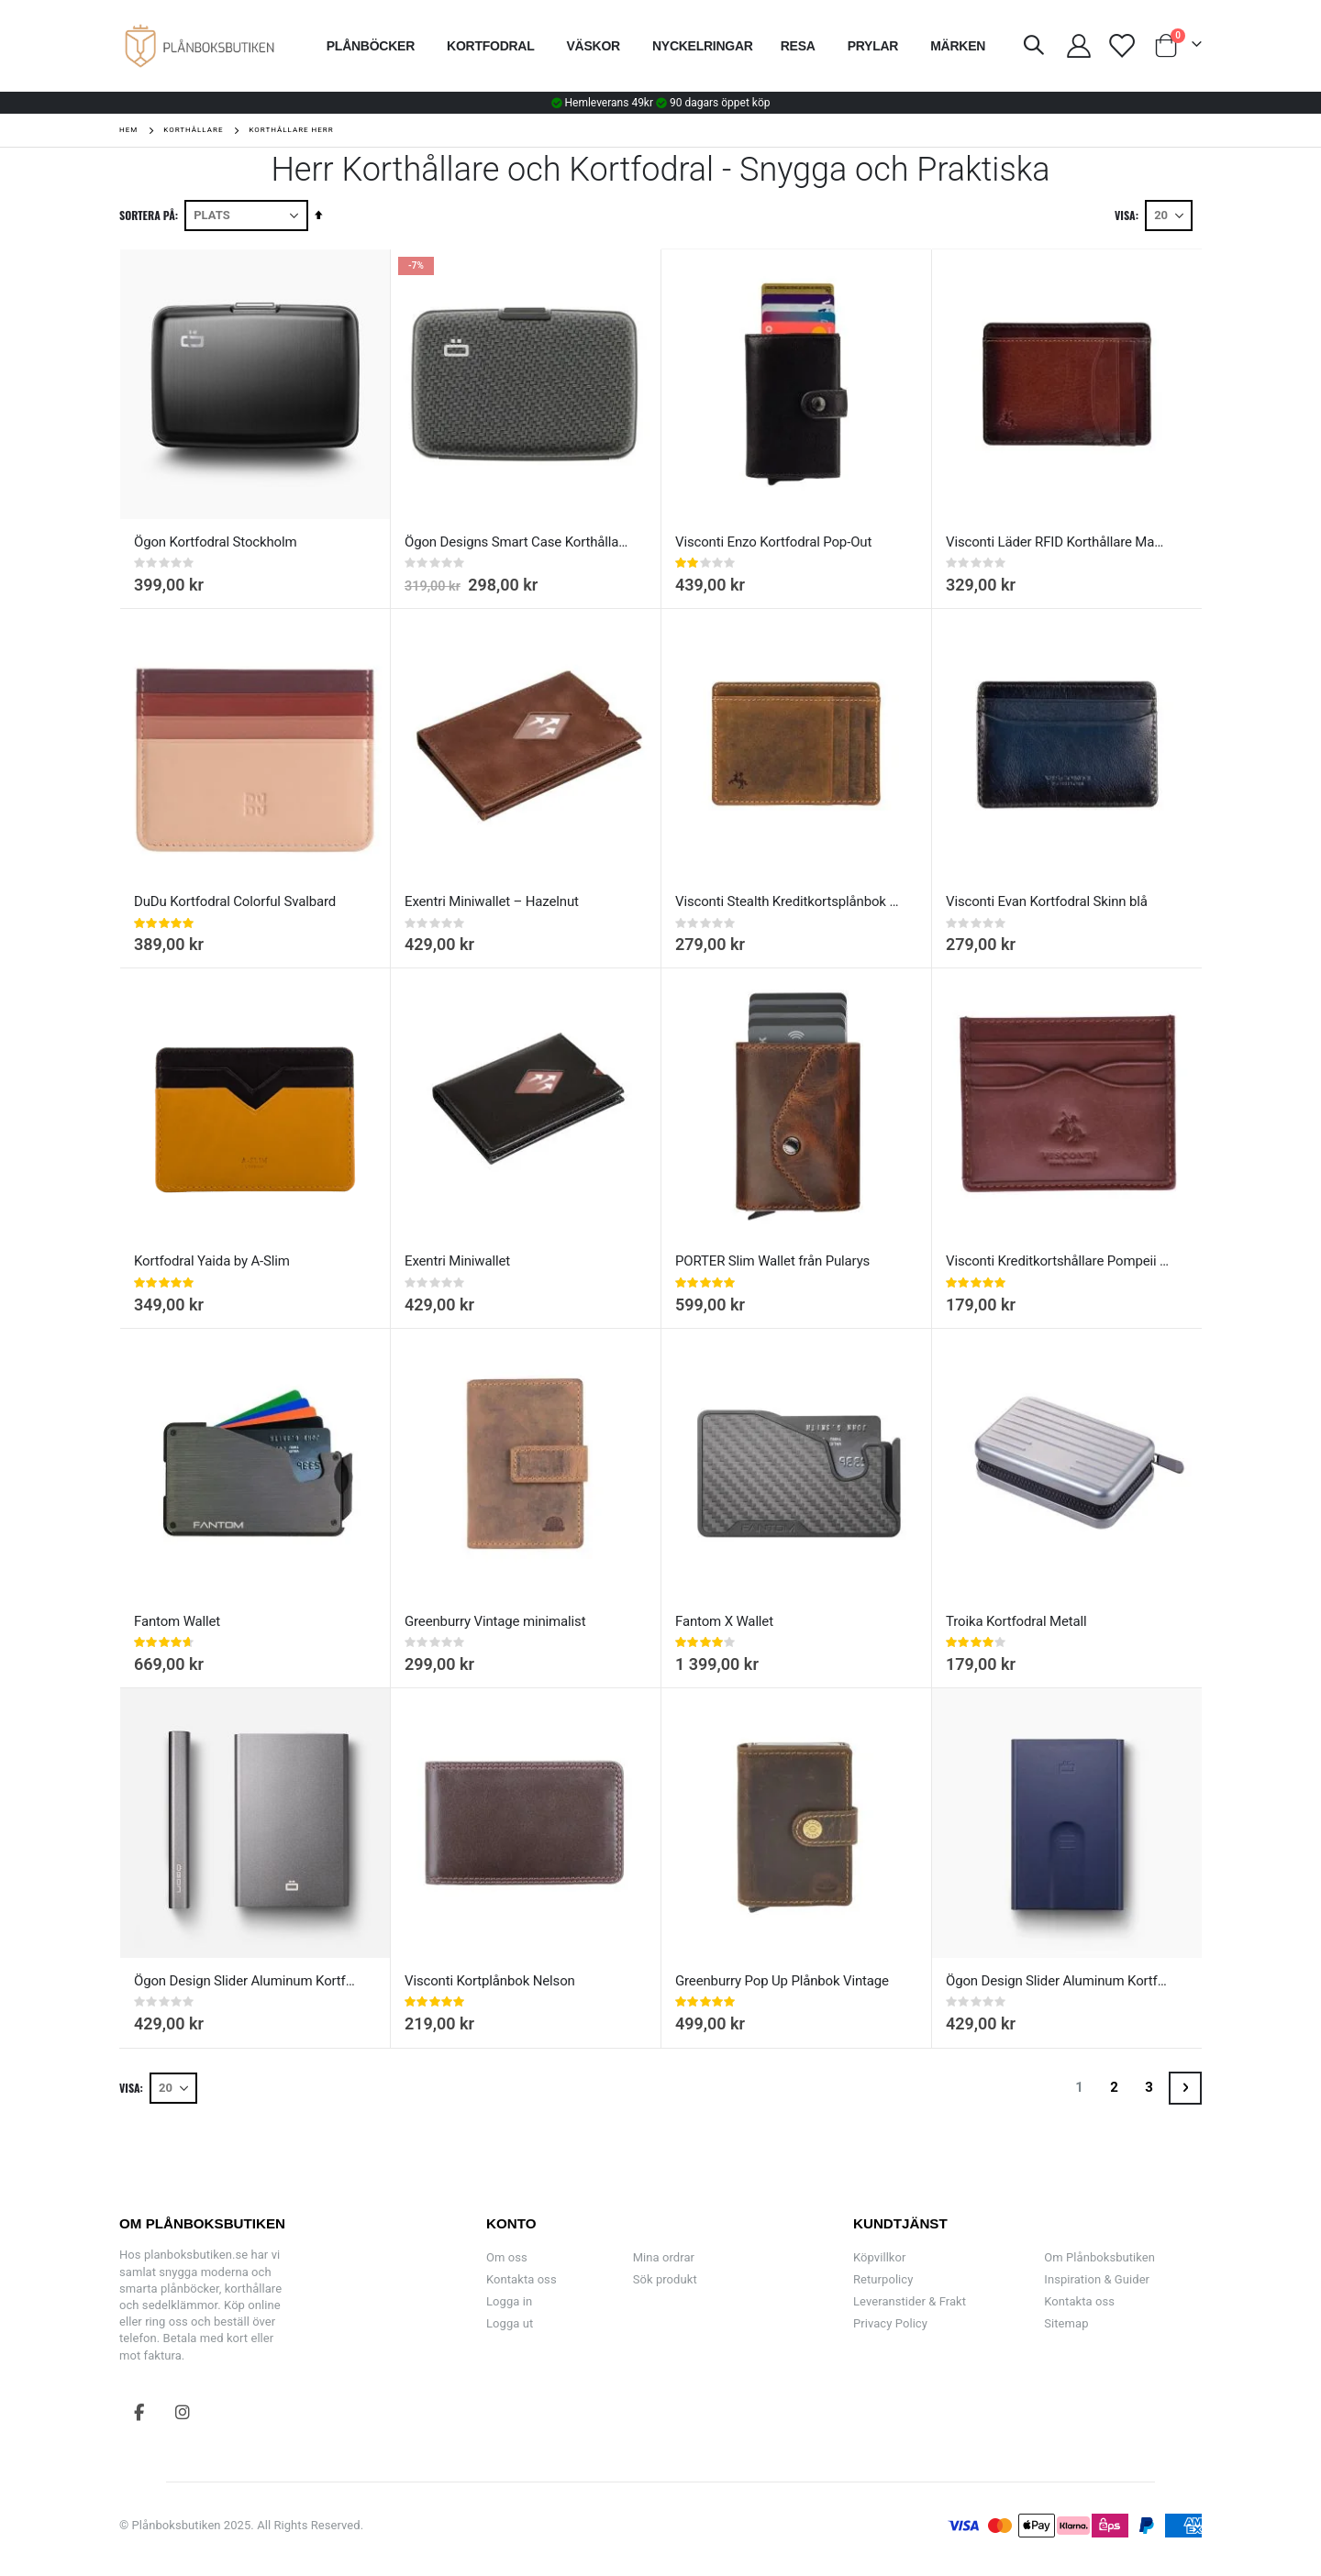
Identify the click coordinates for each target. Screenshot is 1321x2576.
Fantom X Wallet (724, 1621)
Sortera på (147, 215)
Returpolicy (883, 2279)
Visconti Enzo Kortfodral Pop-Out (773, 542)
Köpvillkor (879, 2257)
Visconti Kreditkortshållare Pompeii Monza (1058, 1261)
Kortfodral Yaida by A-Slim (212, 1261)
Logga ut (509, 2323)
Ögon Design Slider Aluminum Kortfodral (246, 1981)
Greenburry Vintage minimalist (495, 1621)
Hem (128, 130)
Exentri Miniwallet (457, 1261)
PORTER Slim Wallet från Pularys (772, 1261)
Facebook (139, 2412)
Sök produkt (665, 2279)
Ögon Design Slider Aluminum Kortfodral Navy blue (1058, 1981)
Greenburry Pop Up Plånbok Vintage (782, 1981)
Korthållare (193, 130)
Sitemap (1066, 2323)
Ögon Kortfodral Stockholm (215, 542)
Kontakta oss (521, 2279)
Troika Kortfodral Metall (1016, 1621)
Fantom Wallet (177, 1621)
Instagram (182, 2412)
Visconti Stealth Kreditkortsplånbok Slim (787, 901)
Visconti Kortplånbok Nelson (490, 1981)
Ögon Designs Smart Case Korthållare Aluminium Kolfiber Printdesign (516, 542)
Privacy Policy (890, 2323)
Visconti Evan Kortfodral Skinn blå (1047, 901)
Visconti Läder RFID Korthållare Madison (1058, 542)
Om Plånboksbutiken (1099, 2257)
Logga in (509, 2301)
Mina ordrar (663, 2257)
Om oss (506, 2257)
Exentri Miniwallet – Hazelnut (492, 901)
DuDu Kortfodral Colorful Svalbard (235, 901)
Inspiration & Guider (1096, 2279)
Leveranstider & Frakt (909, 2301)
